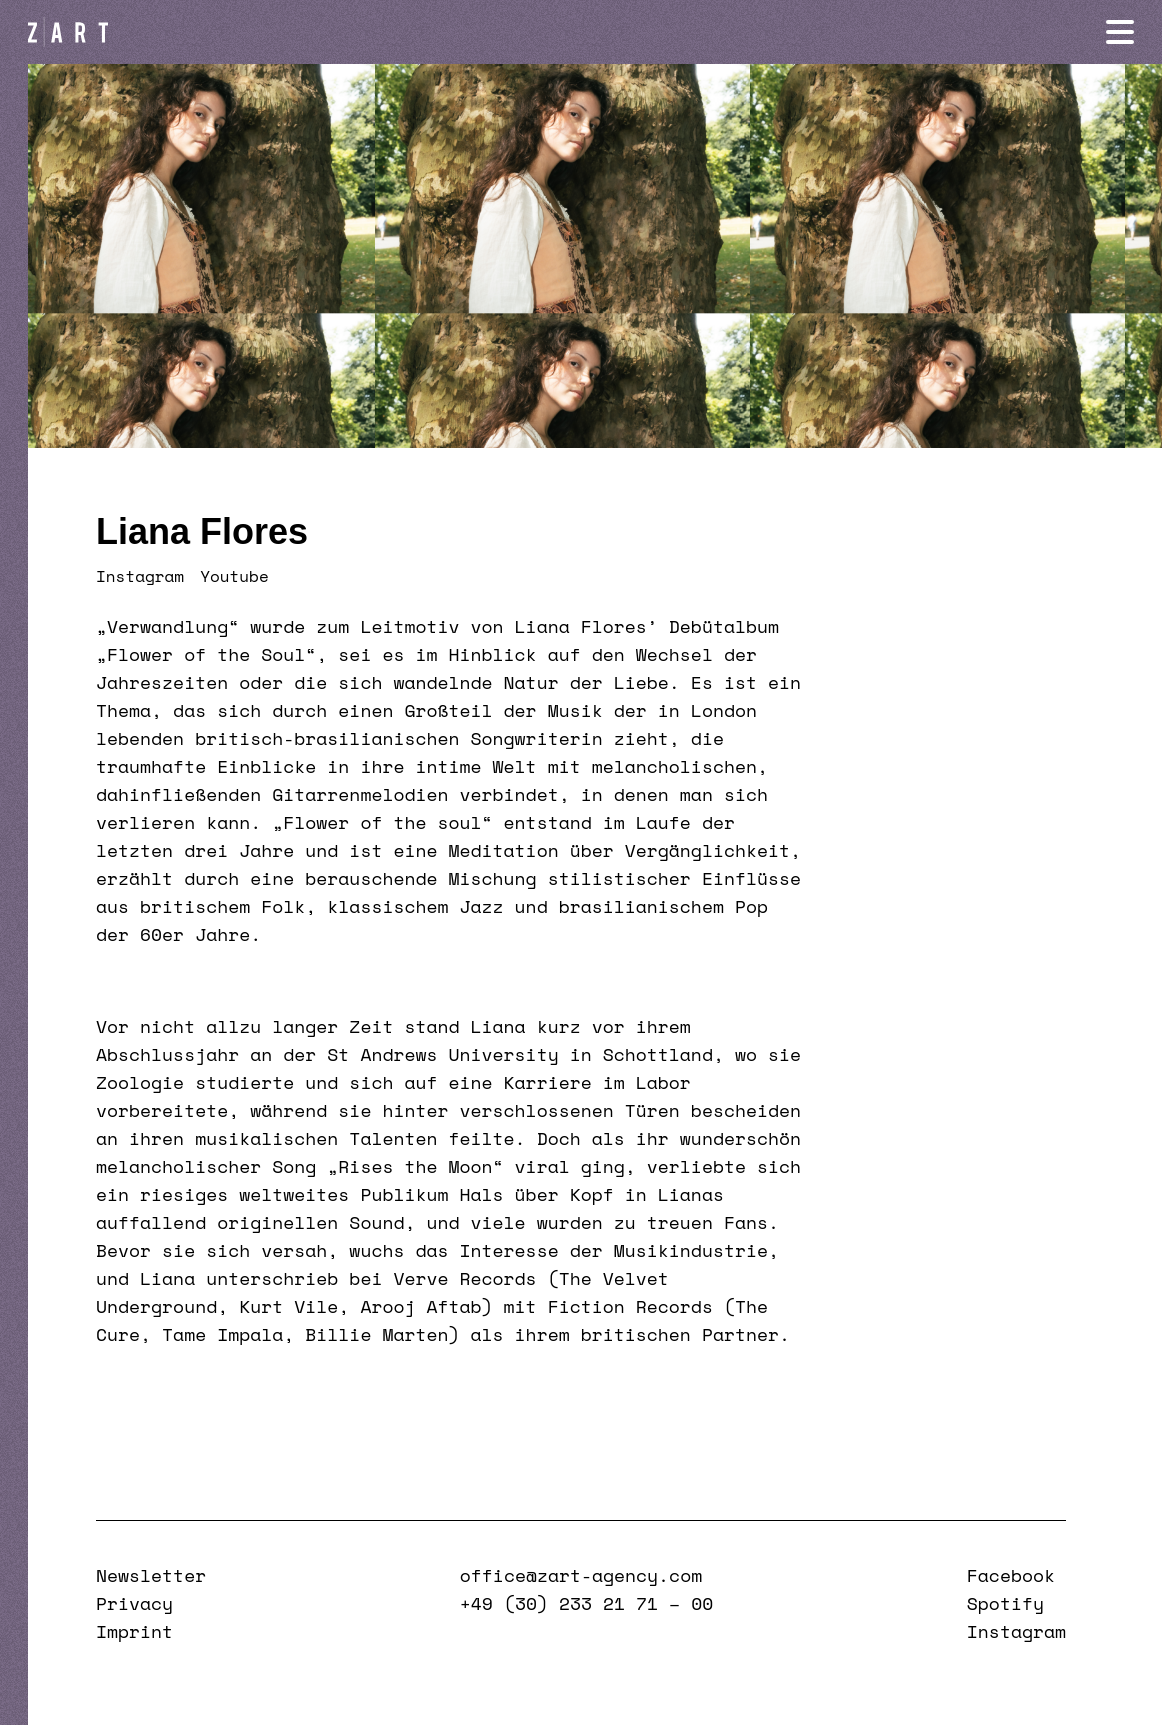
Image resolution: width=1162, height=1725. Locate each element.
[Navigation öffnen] (1120, 32)
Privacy (134, 1603)
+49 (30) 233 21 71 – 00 (586, 1603)
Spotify (1005, 1603)
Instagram (140, 576)
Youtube (234, 576)
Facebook (1011, 1575)
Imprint (134, 1631)
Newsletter (151, 1575)
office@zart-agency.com (581, 1575)
